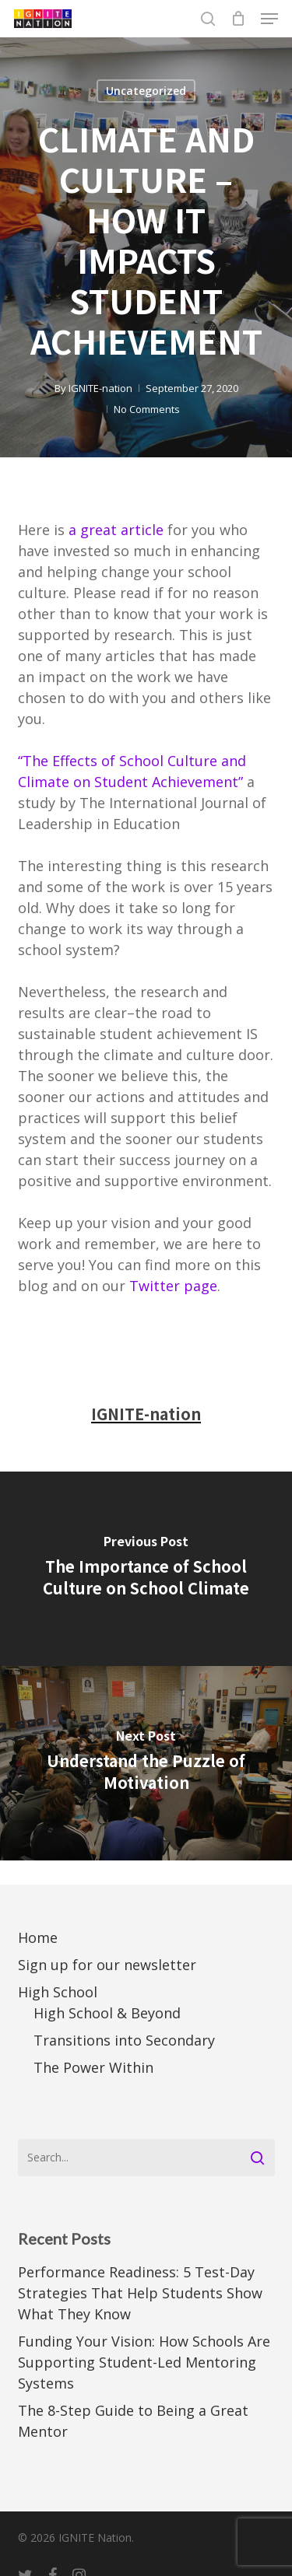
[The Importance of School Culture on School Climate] (146, 1569)
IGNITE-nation (100, 388)
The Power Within (93, 2067)
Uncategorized (146, 90)
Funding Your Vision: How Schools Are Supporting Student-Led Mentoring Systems (144, 2362)
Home (38, 1937)
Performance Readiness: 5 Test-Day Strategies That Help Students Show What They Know (140, 2293)
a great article (116, 529)
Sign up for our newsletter (107, 1964)
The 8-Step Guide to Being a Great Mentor (133, 2421)
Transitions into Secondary (124, 2040)
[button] (269, 18)
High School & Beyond (107, 2013)
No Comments (147, 409)
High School (57, 1992)
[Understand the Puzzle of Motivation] (146, 1763)
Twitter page (173, 1285)
